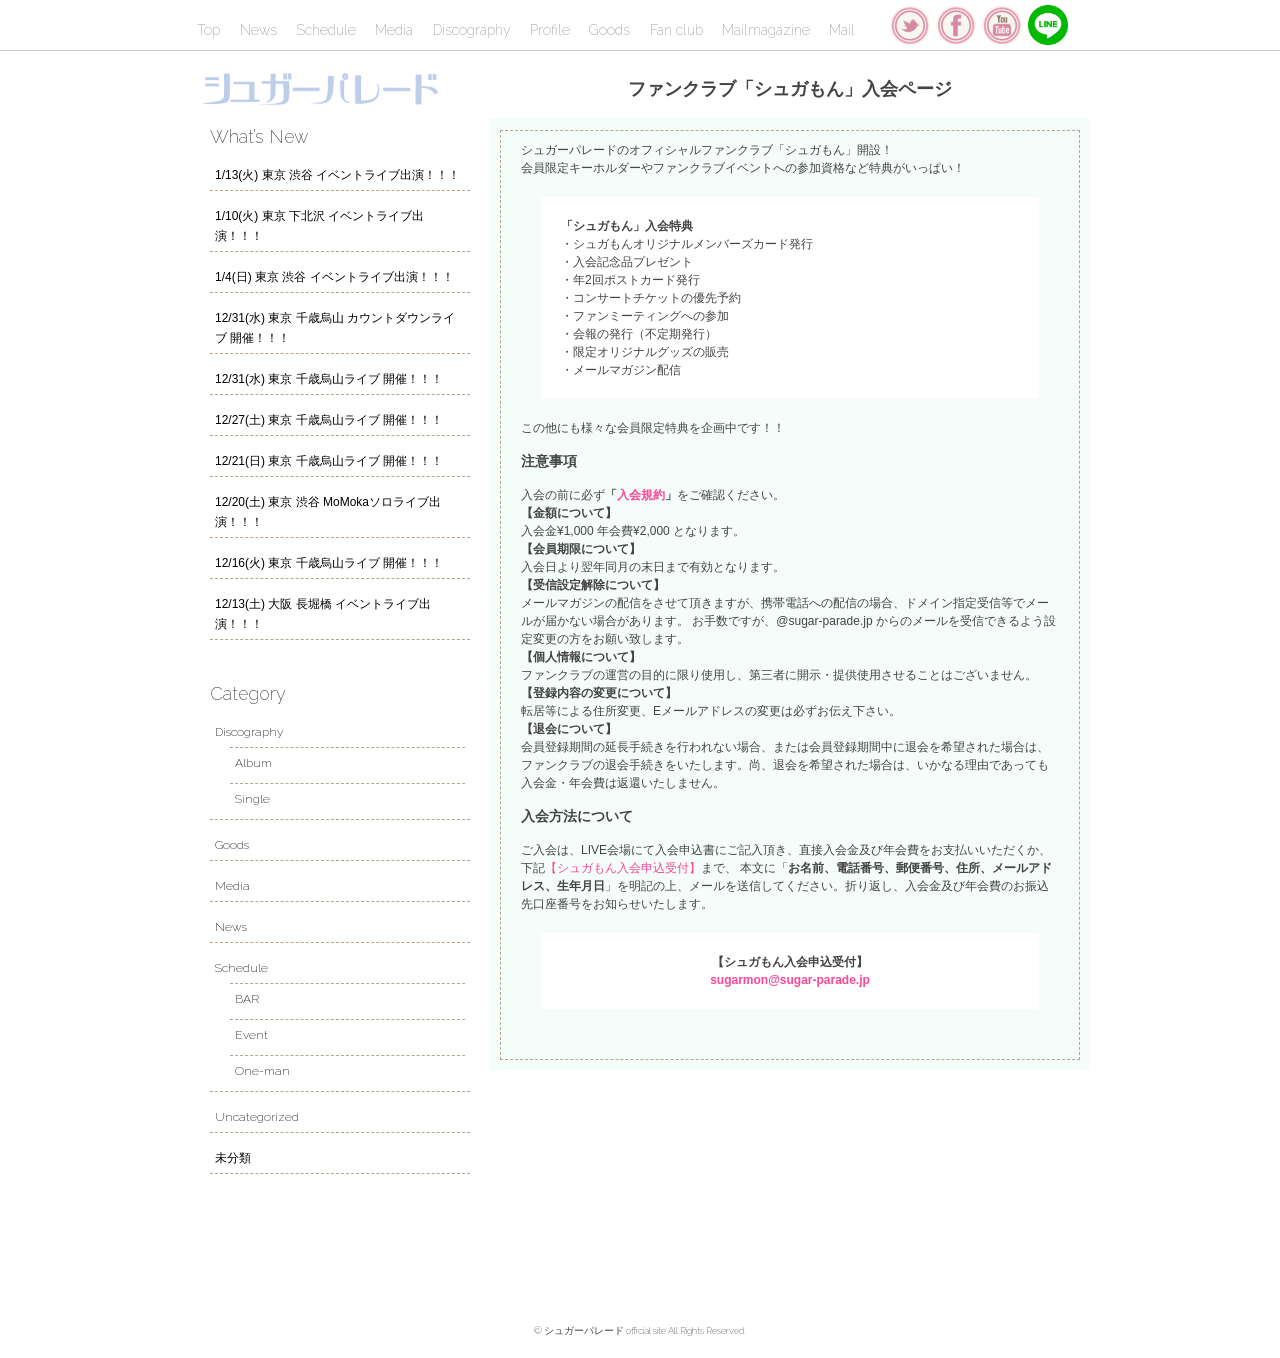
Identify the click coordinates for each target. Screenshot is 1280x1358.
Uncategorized (257, 1117)
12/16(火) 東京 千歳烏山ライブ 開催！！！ (329, 563)
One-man (262, 1071)
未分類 (233, 1158)
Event (251, 1035)
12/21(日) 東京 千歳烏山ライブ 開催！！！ (329, 461)
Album (253, 763)
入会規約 (641, 495)
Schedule (326, 30)
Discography (472, 30)
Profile (550, 30)
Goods (609, 30)
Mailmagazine (766, 30)
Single (252, 799)
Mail (842, 30)
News (258, 30)
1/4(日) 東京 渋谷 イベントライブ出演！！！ (334, 277)
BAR (247, 999)
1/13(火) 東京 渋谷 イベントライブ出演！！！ (337, 175)
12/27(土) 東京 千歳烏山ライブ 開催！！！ (329, 420)
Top (208, 30)
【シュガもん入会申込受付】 (623, 868)
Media (394, 30)
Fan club (676, 30)
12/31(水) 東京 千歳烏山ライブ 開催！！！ (329, 379)
